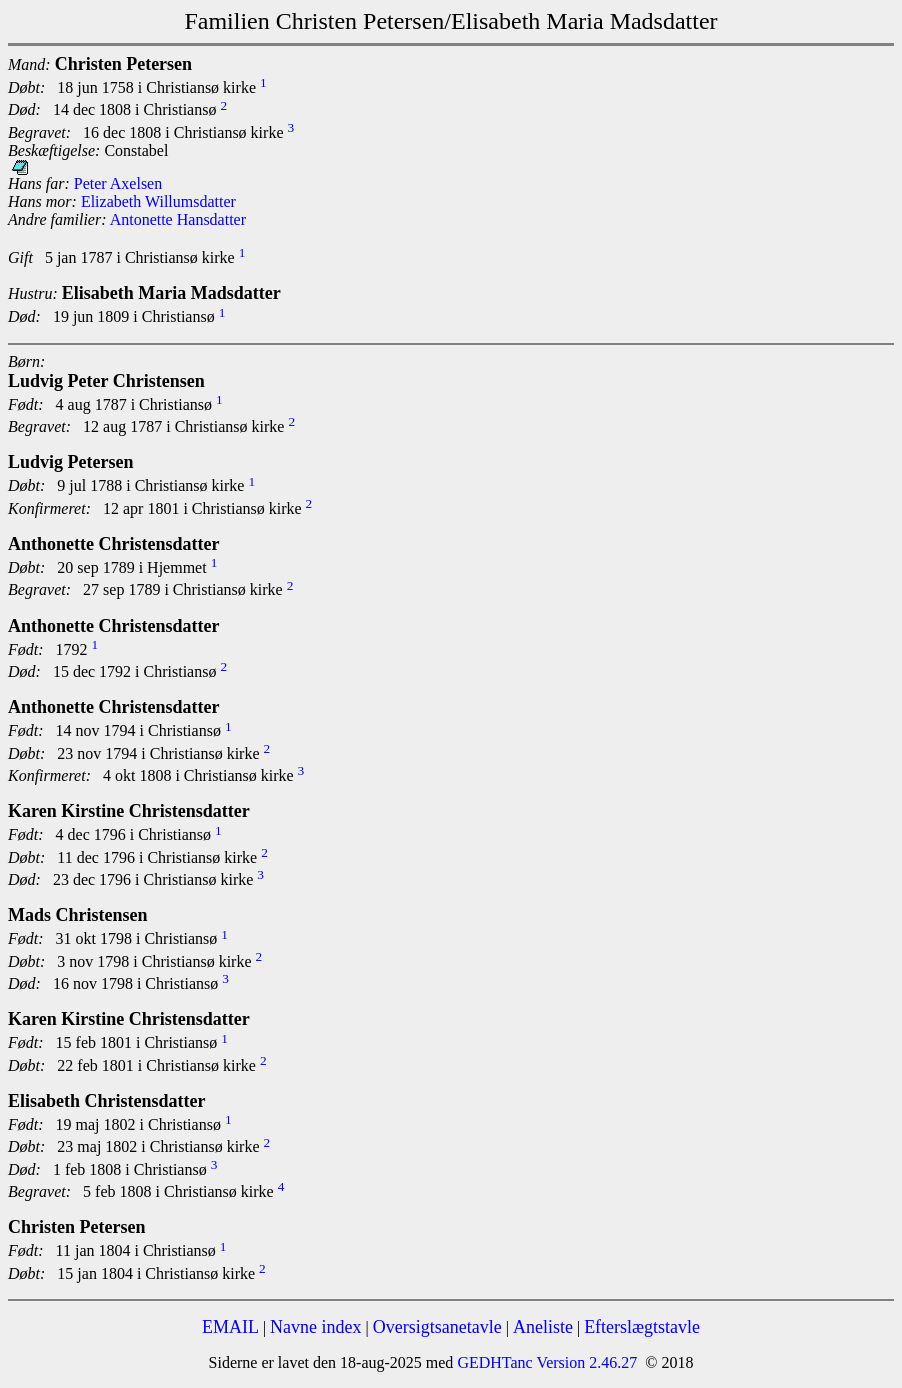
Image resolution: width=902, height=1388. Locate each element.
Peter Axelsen (118, 183)
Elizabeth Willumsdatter (158, 201)
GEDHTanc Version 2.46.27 (545, 1362)
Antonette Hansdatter (178, 219)
